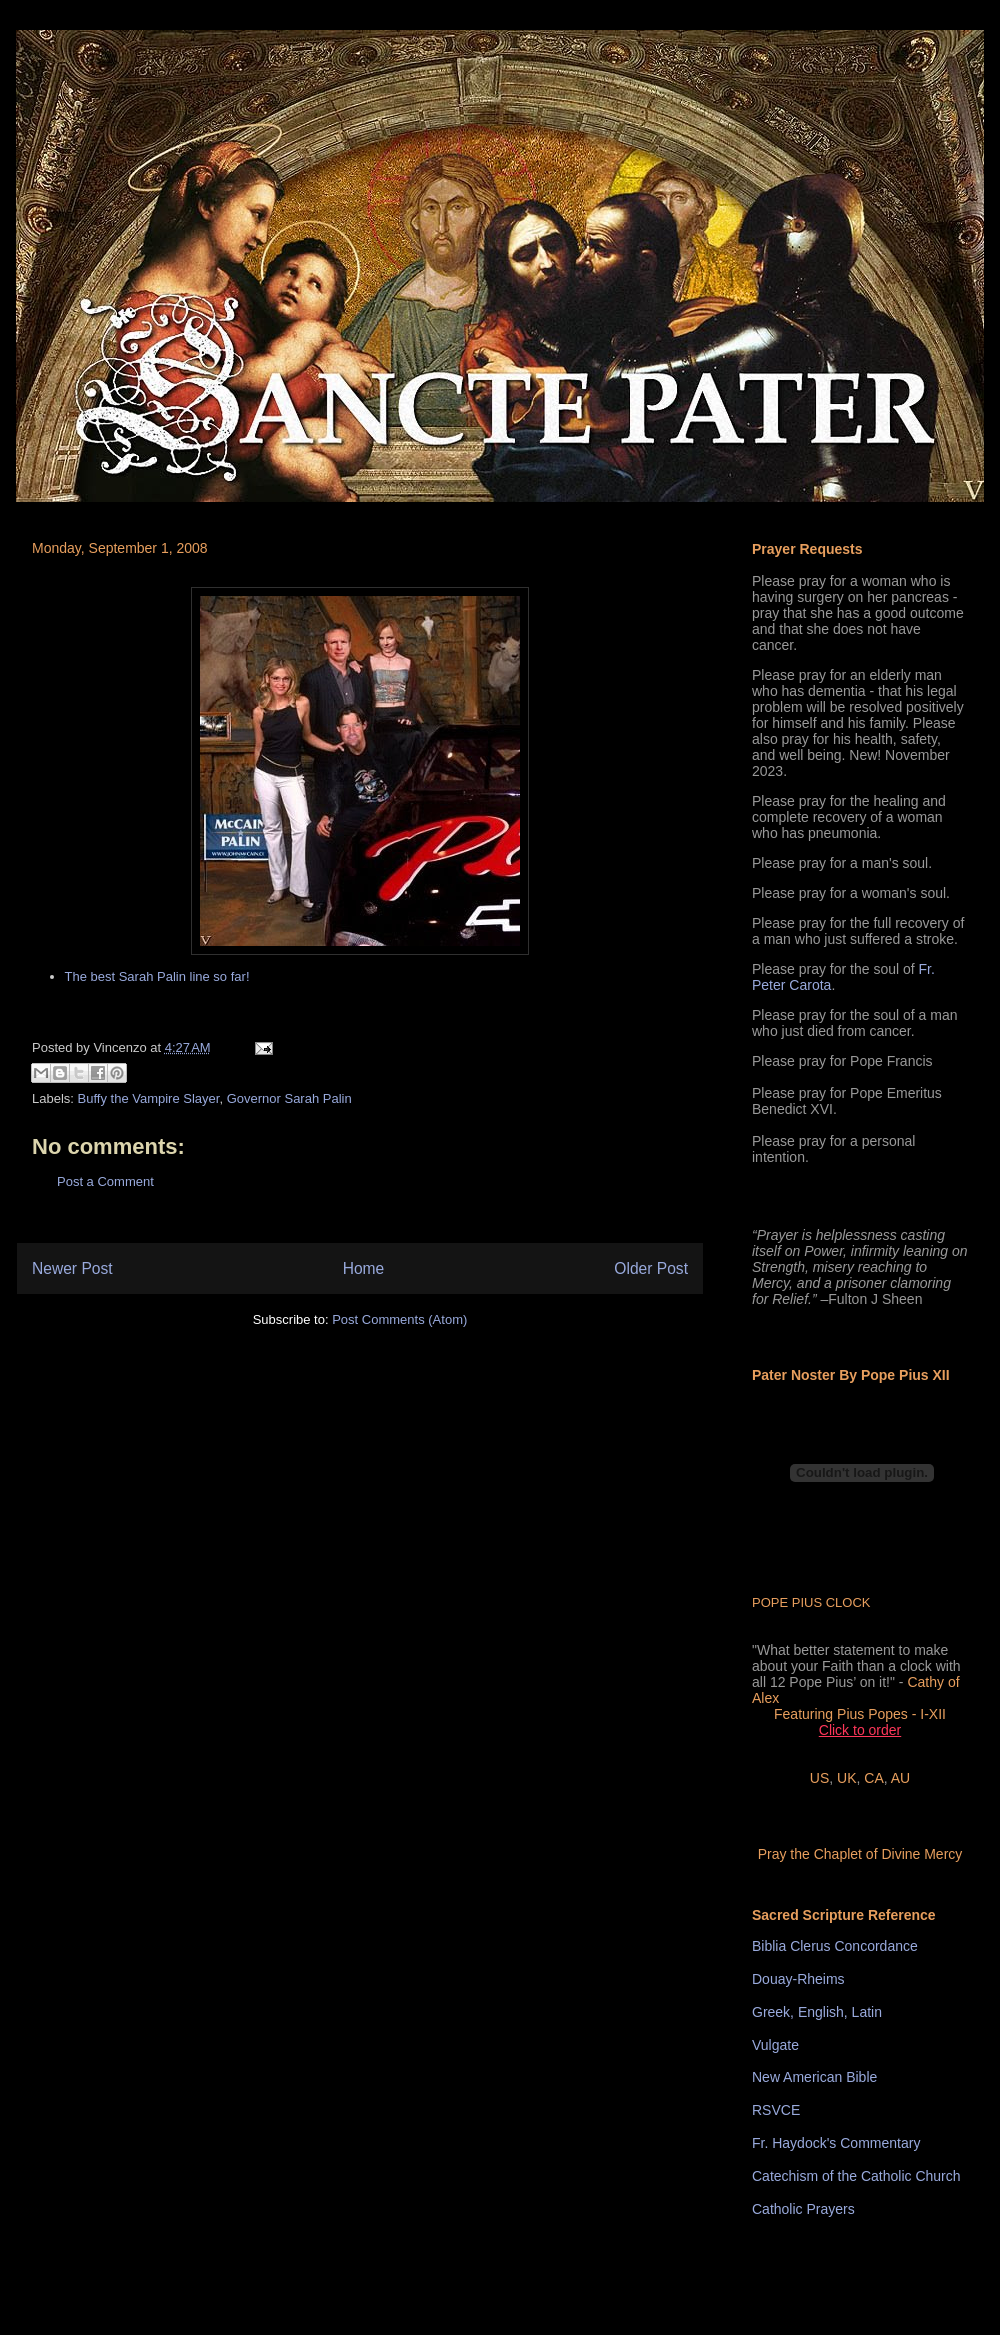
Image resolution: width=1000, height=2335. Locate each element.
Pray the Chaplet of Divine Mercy (860, 1854)
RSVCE (776, 2110)
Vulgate (775, 2045)
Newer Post (72, 1268)
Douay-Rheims (798, 1979)
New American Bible (814, 2077)
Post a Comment (105, 1181)
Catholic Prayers (803, 2209)
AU (900, 1778)
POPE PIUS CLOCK (811, 1602)
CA (873, 1778)
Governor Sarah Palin (289, 1098)
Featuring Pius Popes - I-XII (860, 1714)
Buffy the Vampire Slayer (149, 1098)
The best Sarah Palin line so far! (157, 976)
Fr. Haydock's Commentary (836, 2143)
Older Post (651, 1268)
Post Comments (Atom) (399, 1319)
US (819, 1778)
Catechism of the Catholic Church (856, 2176)
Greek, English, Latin (817, 2012)
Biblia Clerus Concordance (835, 1946)
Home (364, 1268)
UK (846, 1778)
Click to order (860, 1730)
